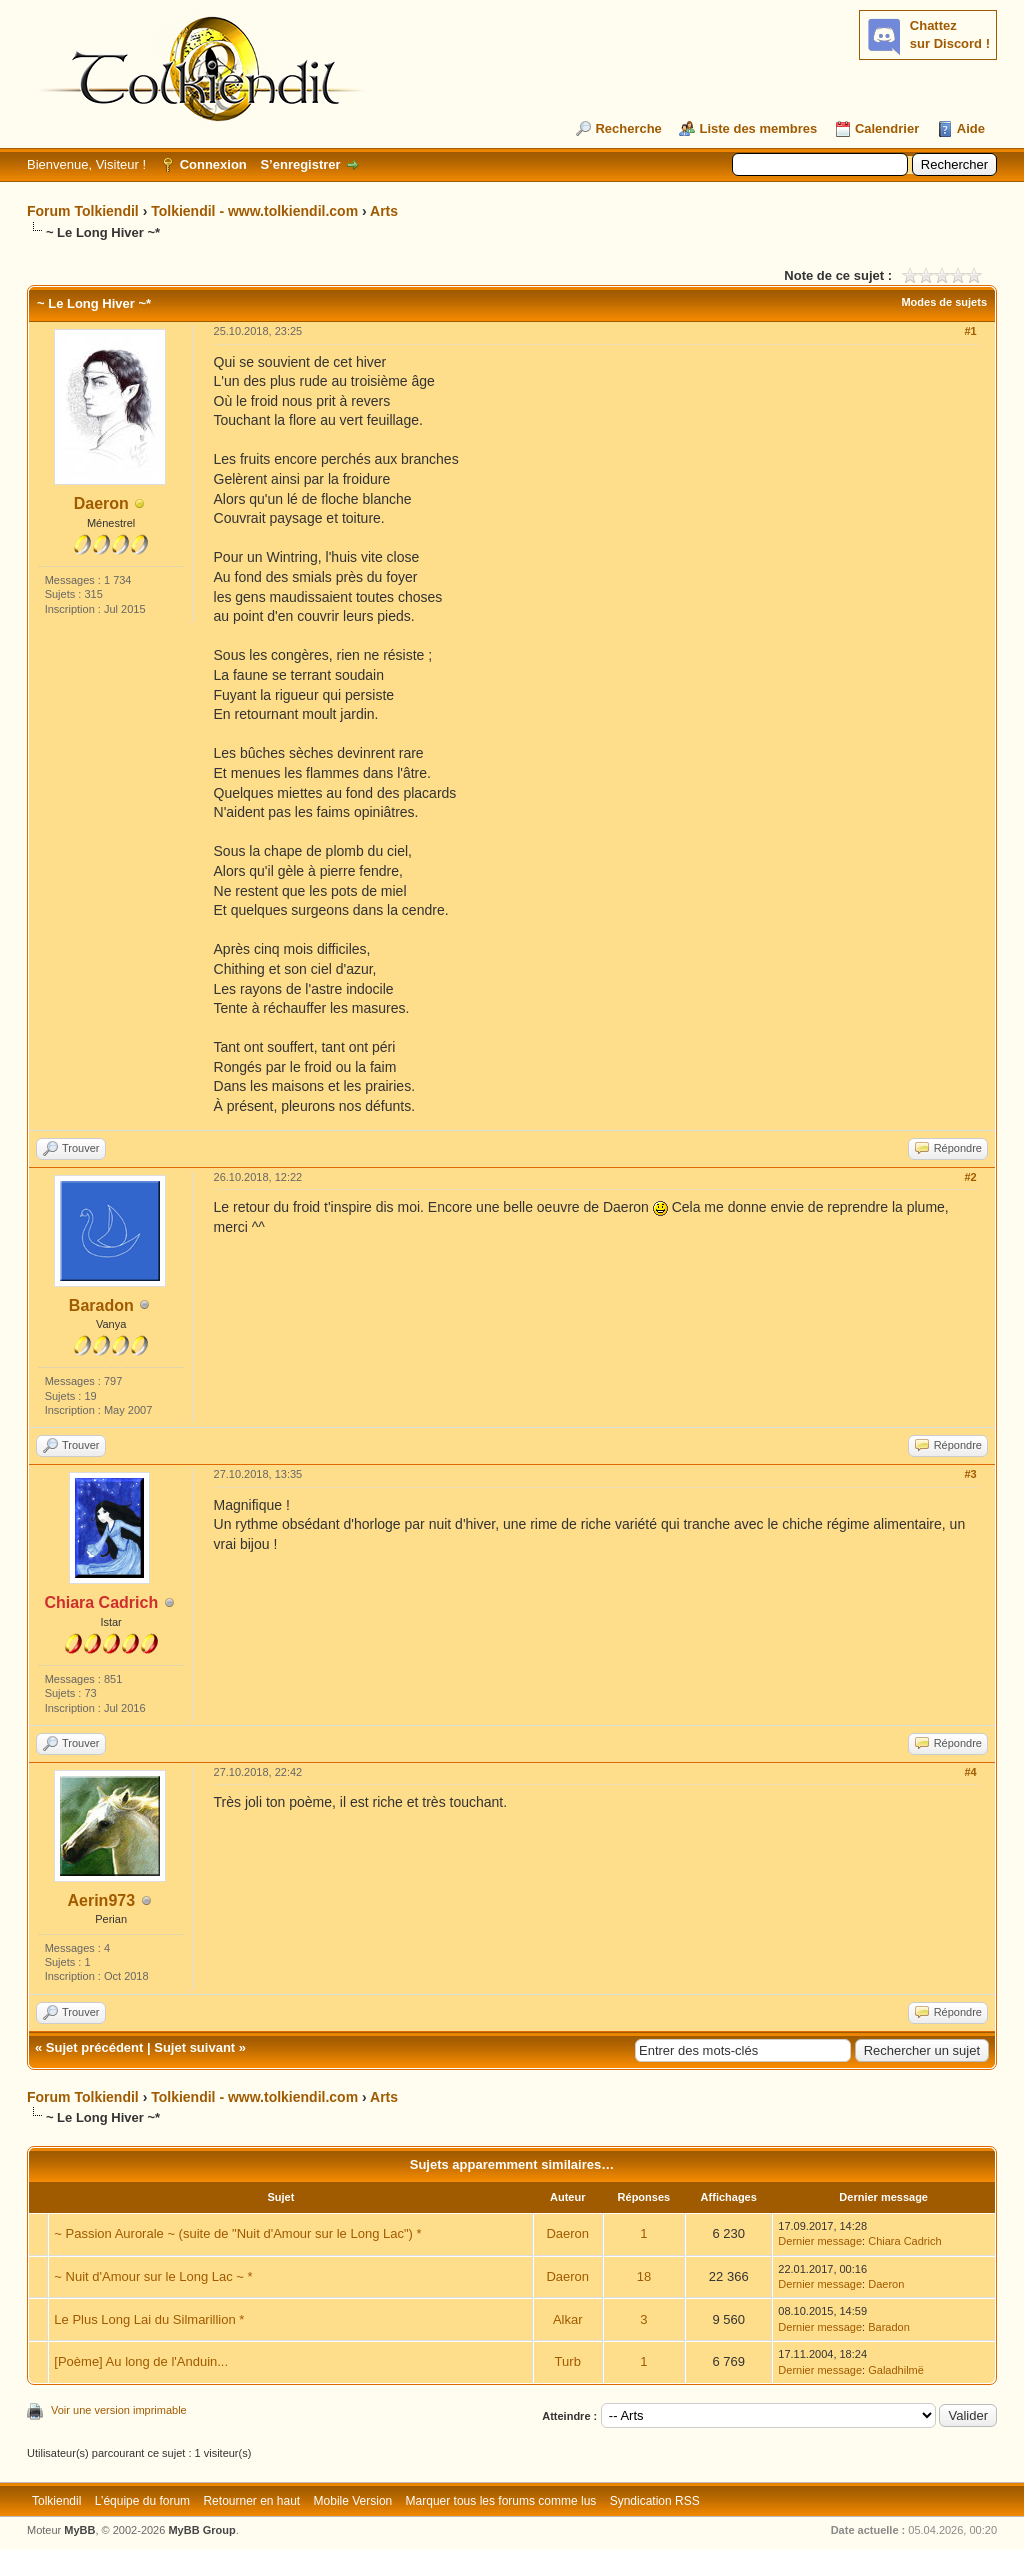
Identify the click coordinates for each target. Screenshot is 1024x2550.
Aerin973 (101, 1900)
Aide (971, 128)
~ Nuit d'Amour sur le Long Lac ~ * (153, 2276)
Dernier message (820, 2241)
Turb (568, 2361)
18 (644, 2276)
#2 (970, 1177)
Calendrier (887, 128)
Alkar (568, 2319)
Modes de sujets (944, 302)
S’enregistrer (300, 164)
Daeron (101, 503)
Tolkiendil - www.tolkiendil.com (254, 211)
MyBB (79, 2530)
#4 (970, 1772)
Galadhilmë (896, 2370)
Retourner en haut (251, 2501)
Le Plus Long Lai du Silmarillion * (149, 2319)
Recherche (628, 128)
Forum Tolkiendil (83, 211)
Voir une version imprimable (119, 2410)
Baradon (101, 1305)
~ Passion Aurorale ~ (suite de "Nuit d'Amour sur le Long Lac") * (237, 2233)
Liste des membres (758, 128)
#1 (970, 331)
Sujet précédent (95, 2047)
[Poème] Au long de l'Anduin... (141, 2361)
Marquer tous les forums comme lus (501, 2501)
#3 (970, 1474)
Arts (384, 211)
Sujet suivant (194, 2047)
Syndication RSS (655, 2501)
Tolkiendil (56, 2501)
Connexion (213, 164)
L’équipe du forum (142, 2501)
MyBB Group (201, 2530)
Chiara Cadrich (904, 2241)
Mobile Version (353, 2501)
